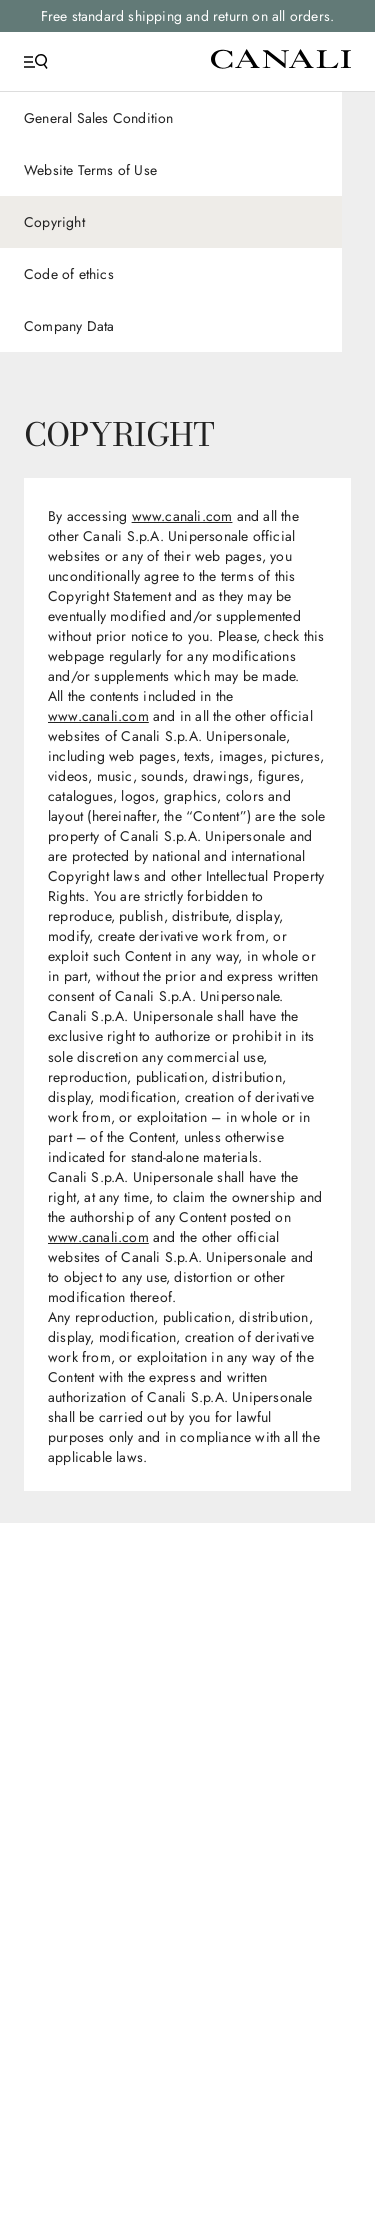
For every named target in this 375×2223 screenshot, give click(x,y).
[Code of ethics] (171, 274)
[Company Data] (171, 326)
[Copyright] (171, 222)
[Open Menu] (36, 62)
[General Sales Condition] (171, 118)
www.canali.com (182, 516)
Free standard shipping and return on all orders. (188, 16)
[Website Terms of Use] (171, 170)
